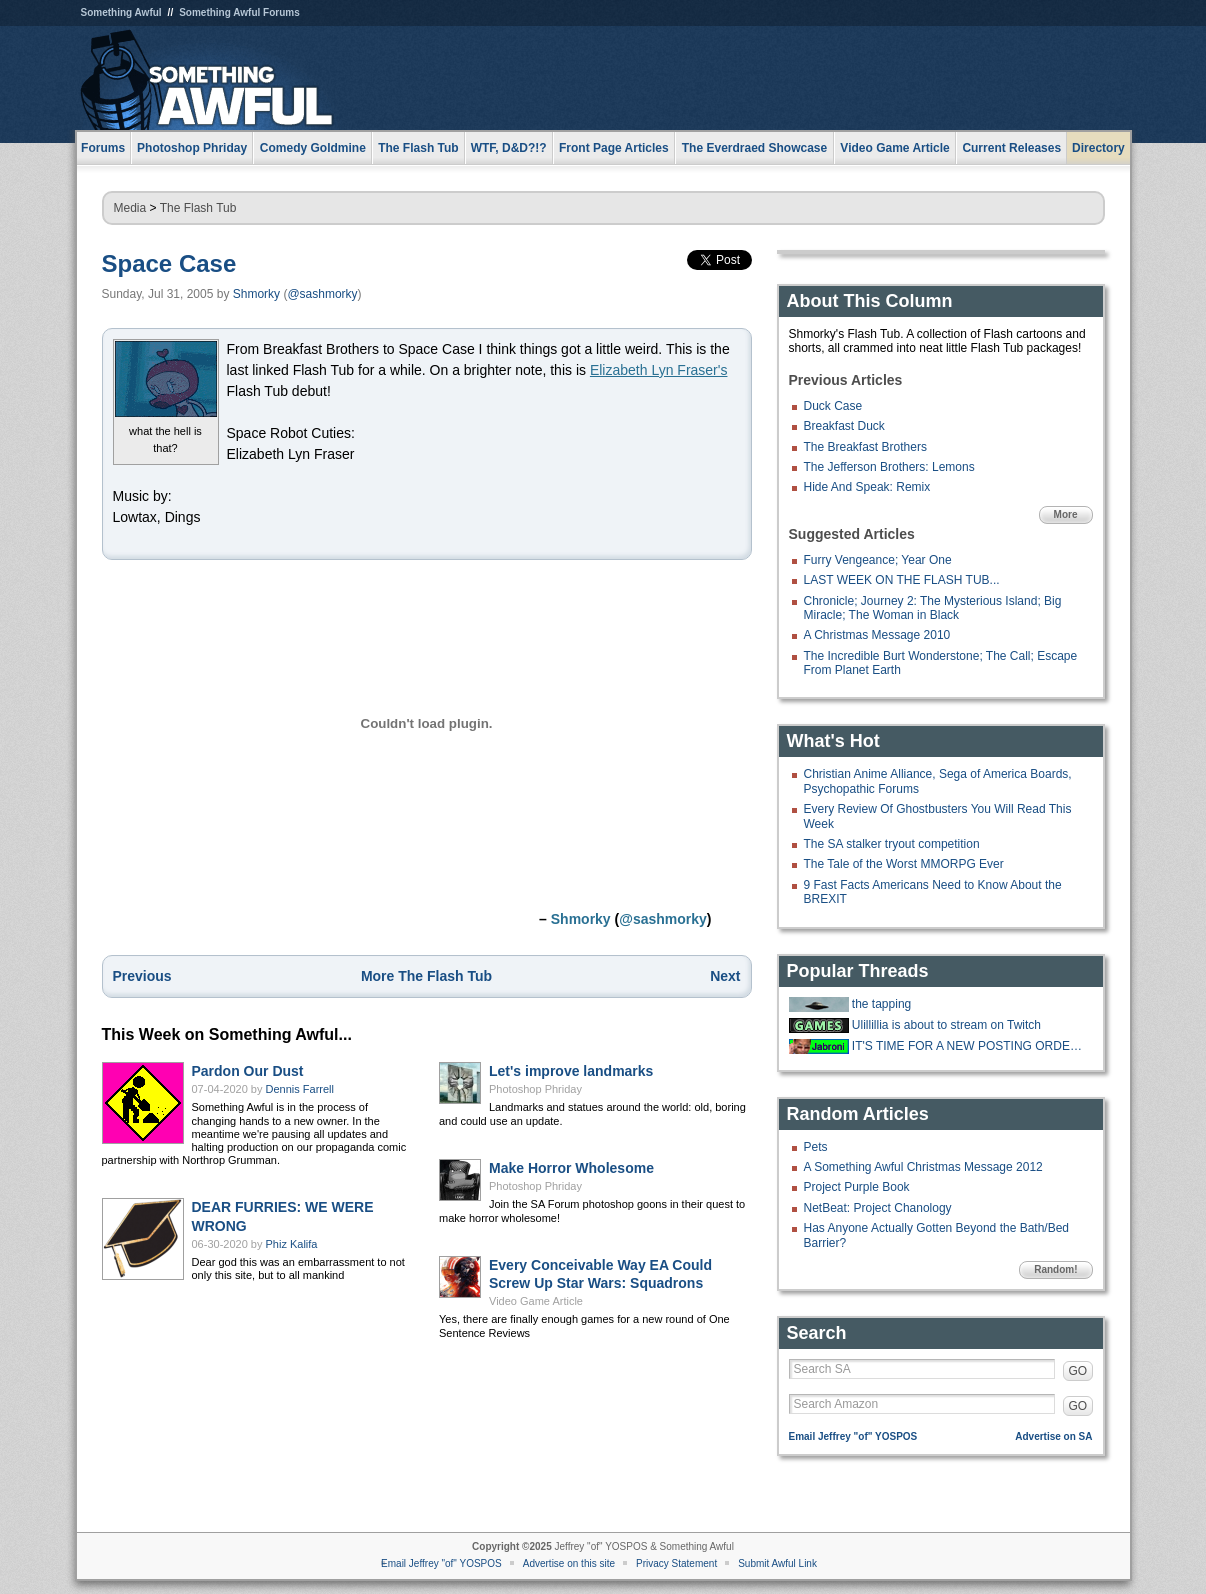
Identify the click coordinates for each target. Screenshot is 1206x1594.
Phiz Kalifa (292, 1244)
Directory (1098, 148)
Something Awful (121, 12)
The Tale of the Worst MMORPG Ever (904, 864)
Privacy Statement (676, 1563)
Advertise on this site (569, 1563)
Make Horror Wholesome (571, 1168)
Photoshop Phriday (535, 1089)
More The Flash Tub (426, 976)
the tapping (881, 1004)
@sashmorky (322, 294)
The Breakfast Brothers (865, 447)
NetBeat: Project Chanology (878, 1208)
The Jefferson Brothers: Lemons (889, 467)
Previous (142, 976)
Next (725, 976)
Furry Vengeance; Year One (878, 560)
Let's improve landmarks (571, 1071)
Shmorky (256, 294)
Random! (1055, 1269)
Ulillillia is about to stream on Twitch (946, 1025)
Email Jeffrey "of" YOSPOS (853, 1436)
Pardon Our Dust (248, 1071)
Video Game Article (536, 1301)
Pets (816, 1147)
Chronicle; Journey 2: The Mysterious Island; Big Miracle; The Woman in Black (933, 608)
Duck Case (833, 406)
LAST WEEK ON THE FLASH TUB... (902, 580)
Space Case (169, 263)
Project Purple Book (857, 1187)
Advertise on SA (1053, 1436)
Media (130, 208)
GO (1078, 1371)
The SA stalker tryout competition (892, 844)
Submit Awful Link (777, 1563)
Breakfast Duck (844, 426)
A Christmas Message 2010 (877, 635)
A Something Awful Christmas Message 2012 (923, 1167)
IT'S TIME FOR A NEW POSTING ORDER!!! (970, 1046)
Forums (103, 148)
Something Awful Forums (239, 12)
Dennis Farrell (300, 1089)
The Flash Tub (198, 208)
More (1066, 514)
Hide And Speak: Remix (867, 487)
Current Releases (1011, 148)
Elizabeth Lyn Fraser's (659, 370)
